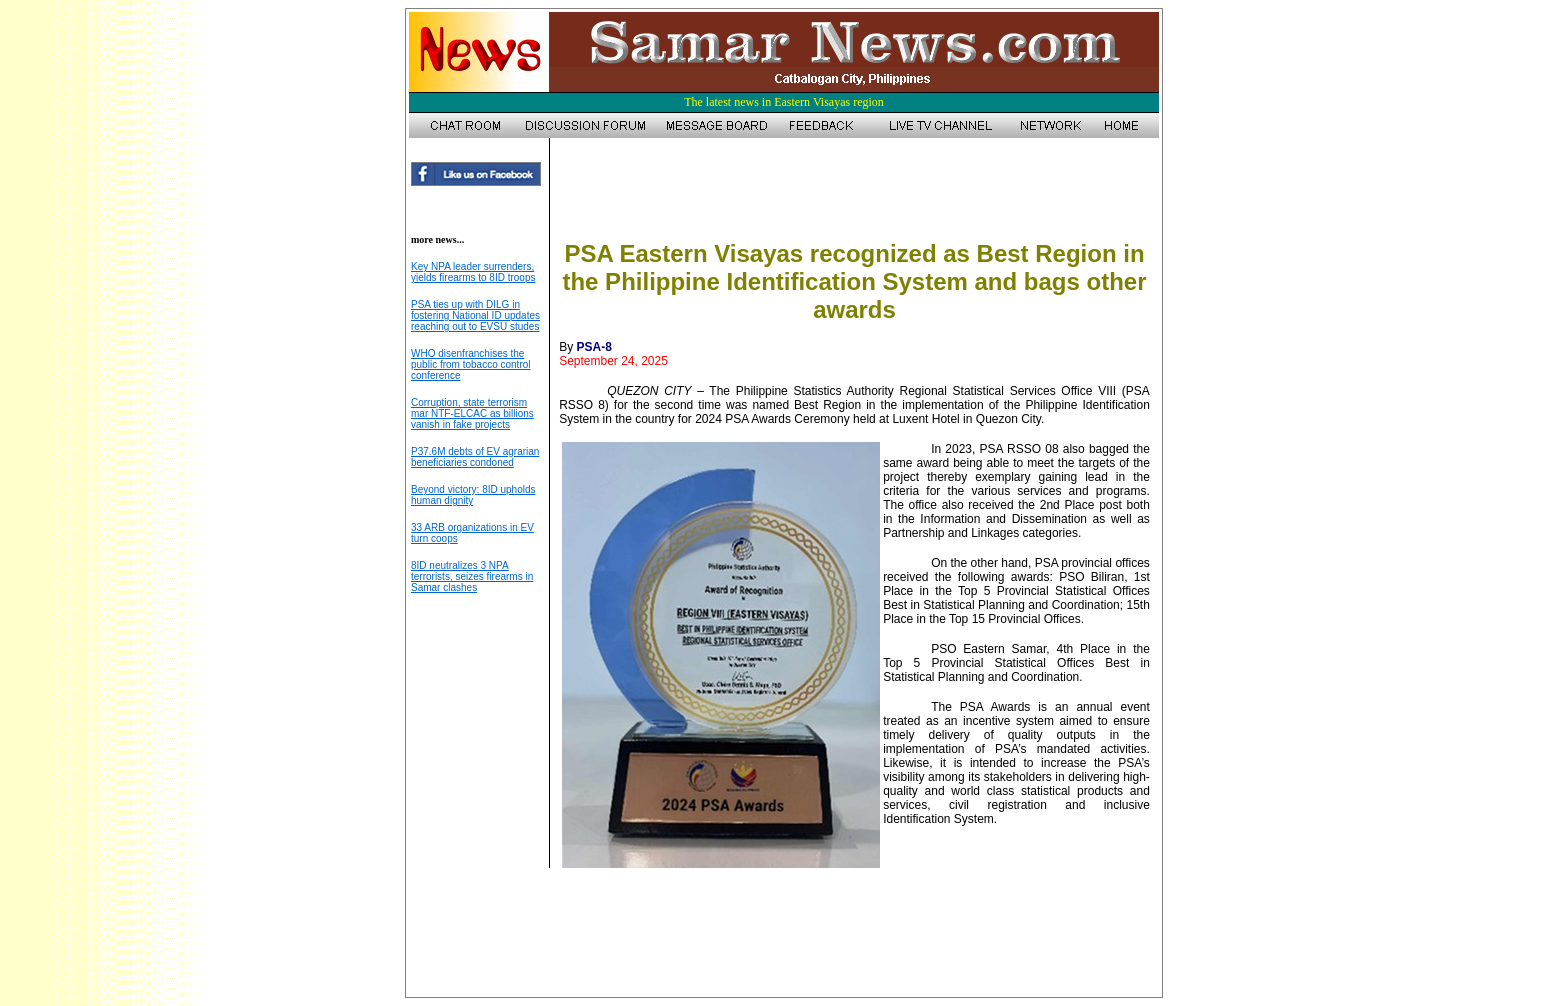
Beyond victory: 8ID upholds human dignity (473, 495)
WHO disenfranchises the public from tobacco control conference (471, 364)
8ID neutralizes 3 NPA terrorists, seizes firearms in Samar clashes (472, 576)
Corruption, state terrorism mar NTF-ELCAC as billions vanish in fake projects (472, 413)
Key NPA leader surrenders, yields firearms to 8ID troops (473, 272)
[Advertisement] (854, 194)
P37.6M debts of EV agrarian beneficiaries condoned (475, 457)
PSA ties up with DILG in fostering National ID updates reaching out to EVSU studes (475, 315)
